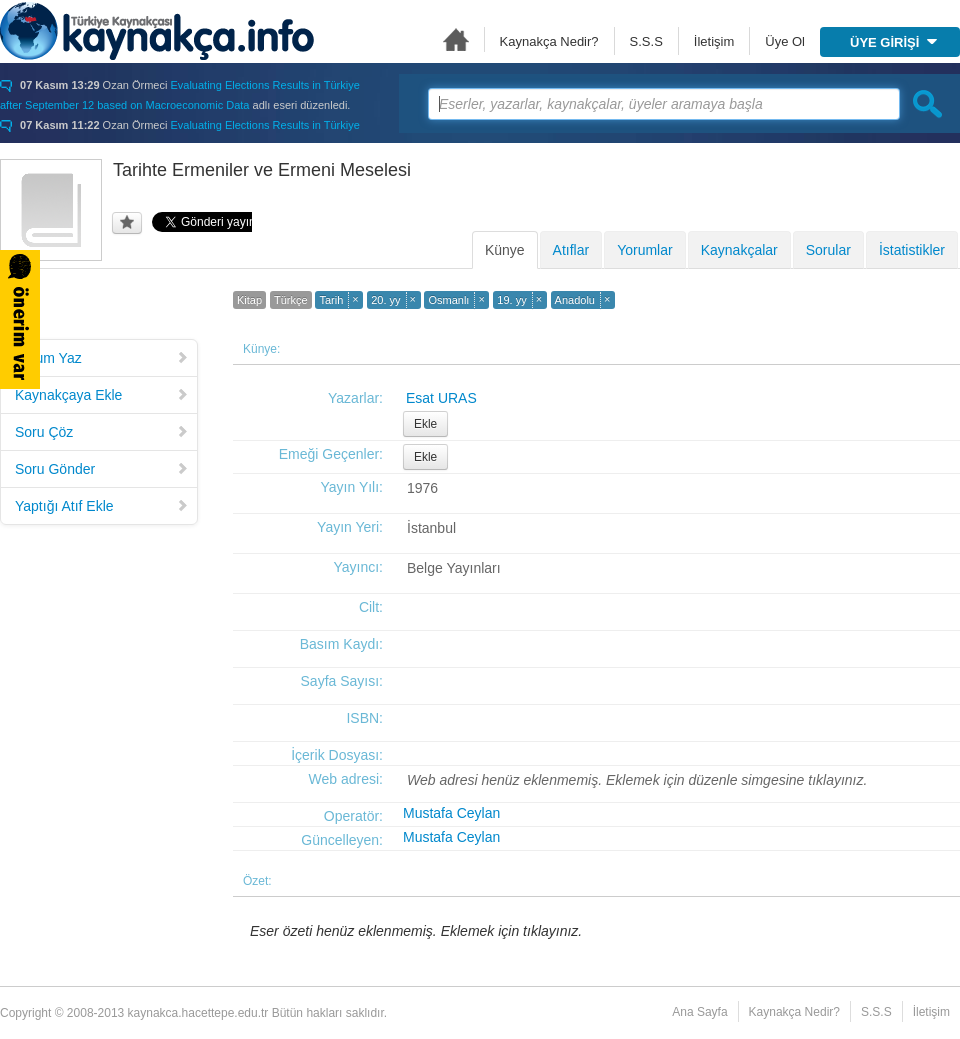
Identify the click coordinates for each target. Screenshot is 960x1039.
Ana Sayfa (456, 39)
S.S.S (646, 41)
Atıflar (571, 250)
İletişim (714, 41)
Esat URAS (441, 398)
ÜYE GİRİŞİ (893, 42)
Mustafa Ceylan (451, 813)
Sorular (828, 250)
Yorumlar (645, 250)
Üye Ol (785, 41)
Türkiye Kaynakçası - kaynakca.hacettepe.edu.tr (157, 31)
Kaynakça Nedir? (549, 41)
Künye (505, 250)
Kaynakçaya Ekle (102, 395)
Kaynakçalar (739, 250)
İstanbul (431, 528)
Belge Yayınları (454, 568)
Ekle (425, 424)
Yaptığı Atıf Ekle (102, 506)
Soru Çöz (102, 432)
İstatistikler (912, 250)
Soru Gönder (102, 469)
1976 (422, 488)
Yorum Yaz (102, 358)
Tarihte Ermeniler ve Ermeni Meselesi (262, 170)
